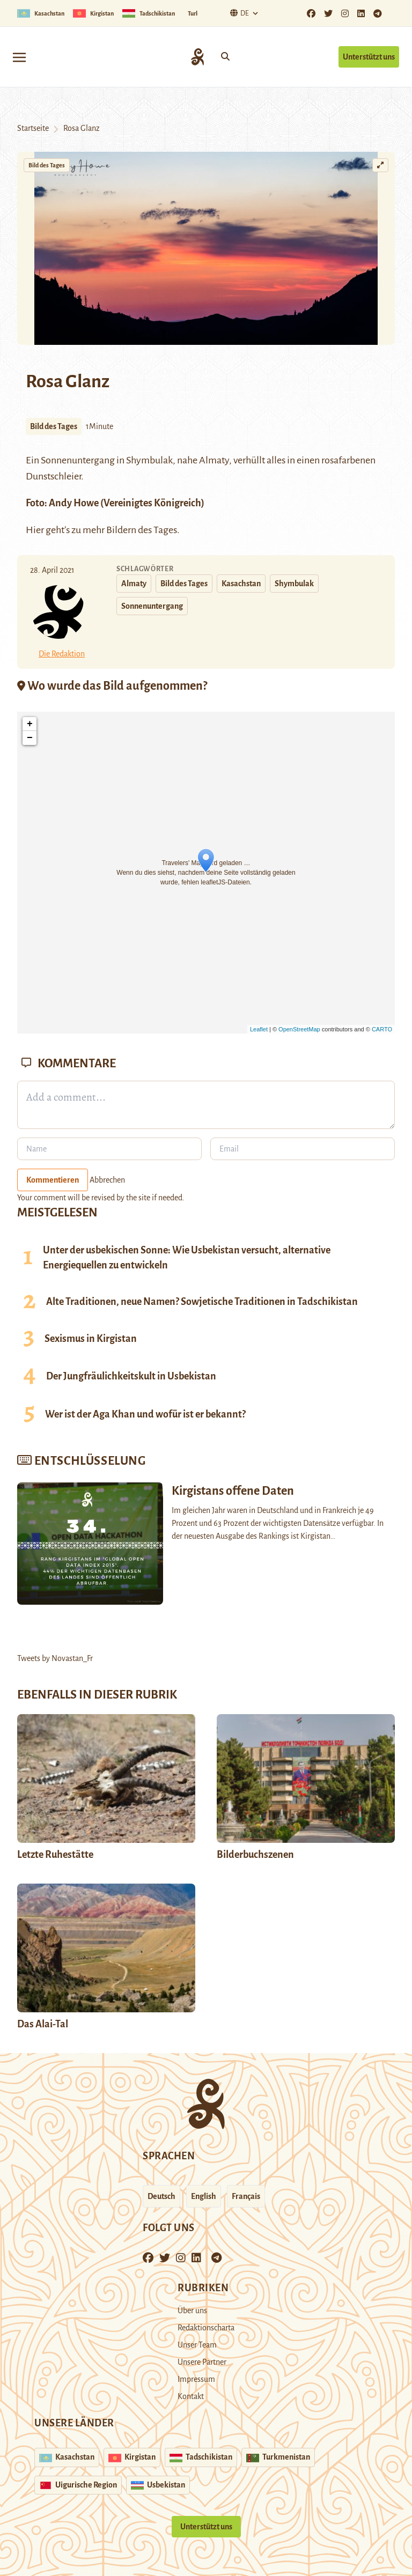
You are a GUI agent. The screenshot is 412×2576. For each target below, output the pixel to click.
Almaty (214, 460)
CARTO (382, 1029)
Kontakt (191, 2396)
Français (246, 2196)
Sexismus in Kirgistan (91, 1338)
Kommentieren (52, 1180)
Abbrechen (107, 1180)
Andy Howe (74, 503)
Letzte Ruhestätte (55, 1854)
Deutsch (161, 2196)
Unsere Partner (202, 2362)
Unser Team (197, 2345)
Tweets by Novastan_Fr (55, 1658)
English (203, 2196)
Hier (35, 530)
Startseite (33, 128)
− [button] (30, 738)
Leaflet (259, 1029)
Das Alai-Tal (42, 2024)
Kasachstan (241, 583)
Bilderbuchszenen (255, 1854)
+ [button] (30, 724)
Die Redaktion (62, 653)
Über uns (192, 2310)
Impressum (196, 2379)
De (238, 13)
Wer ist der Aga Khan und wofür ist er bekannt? (145, 1414)
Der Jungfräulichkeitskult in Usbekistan (131, 1376)
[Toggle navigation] (19, 56)
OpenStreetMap (299, 1029)
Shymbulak (149, 460)
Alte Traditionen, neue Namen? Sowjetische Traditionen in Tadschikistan (202, 1301)
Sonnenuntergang (152, 606)
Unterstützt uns (369, 57)
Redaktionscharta (206, 2327)
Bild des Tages (46, 165)
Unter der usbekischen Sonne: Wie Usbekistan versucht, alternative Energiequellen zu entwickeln (186, 1258)
